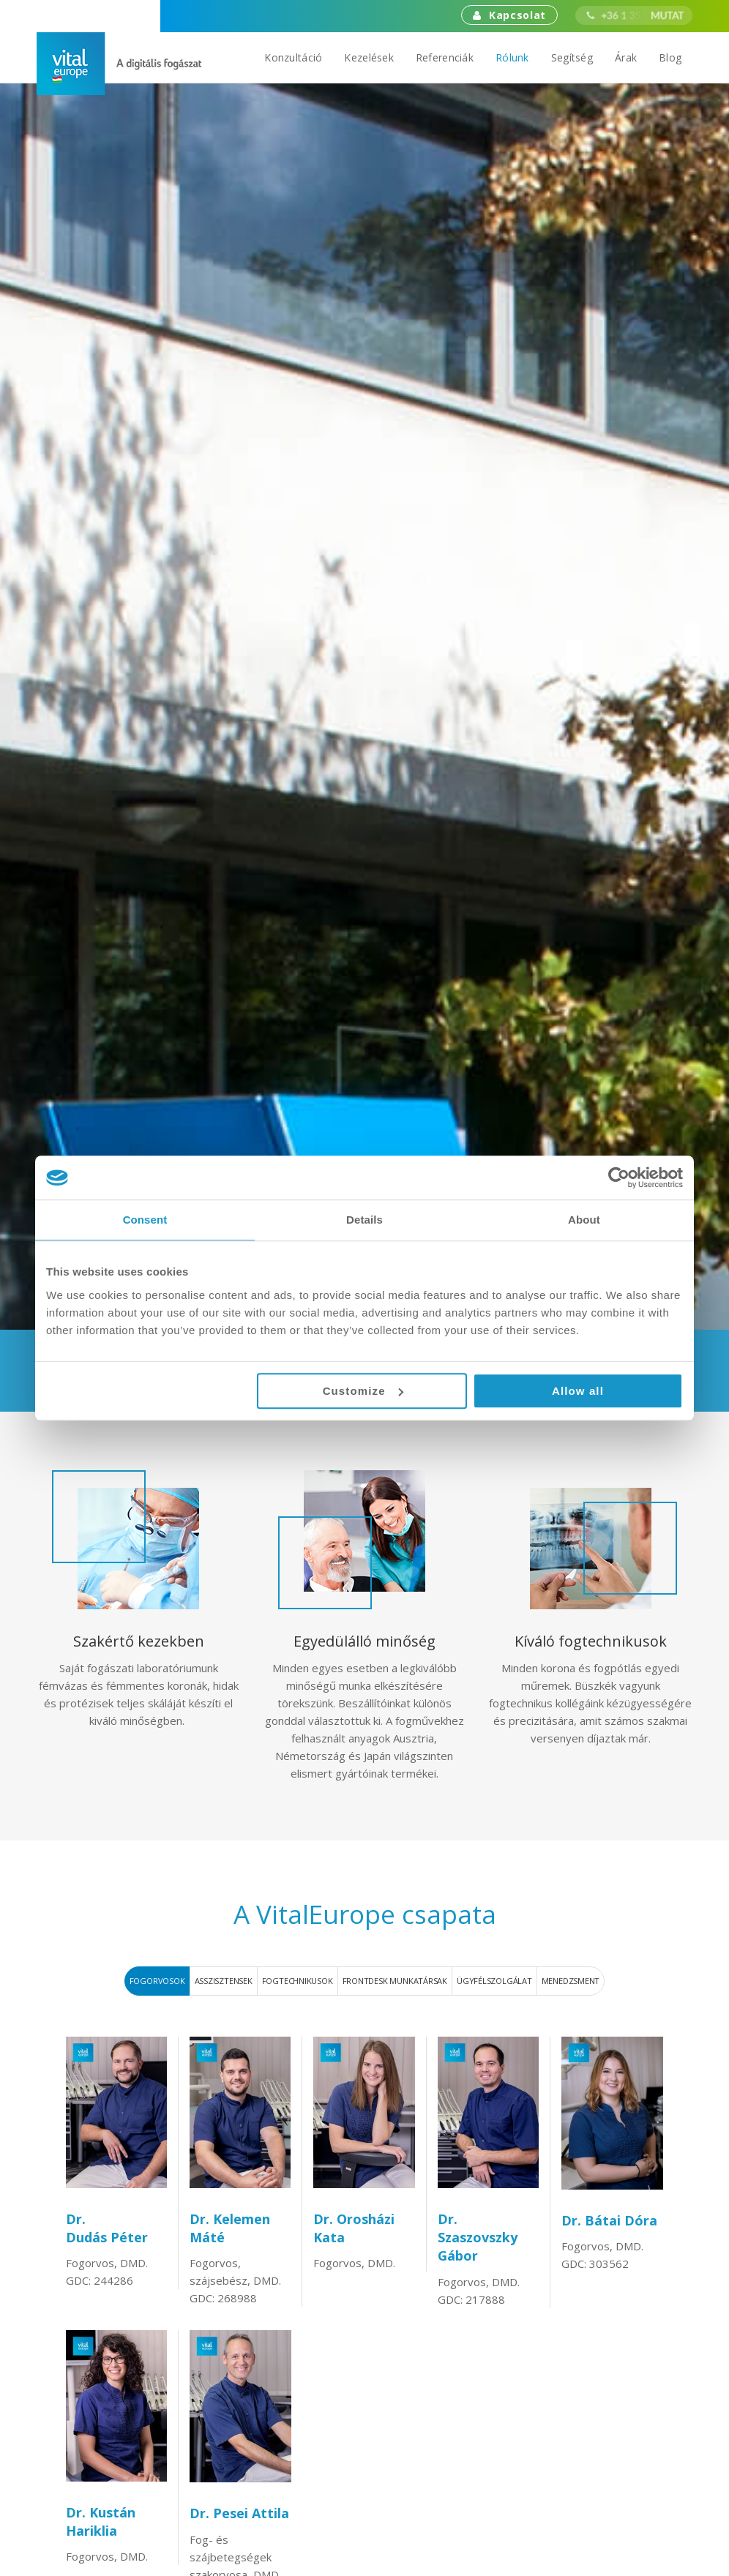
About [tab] (584, 1219)
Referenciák (445, 57)
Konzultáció (293, 57)
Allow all (578, 1391)
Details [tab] (364, 1219)
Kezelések (369, 57)
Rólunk (512, 57)
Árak (626, 57)
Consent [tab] (145, 1219)
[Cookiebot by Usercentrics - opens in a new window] (619, 1177)
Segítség (572, 57)
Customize (363, 1391)
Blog (670, 57)
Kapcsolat (509, 15)
